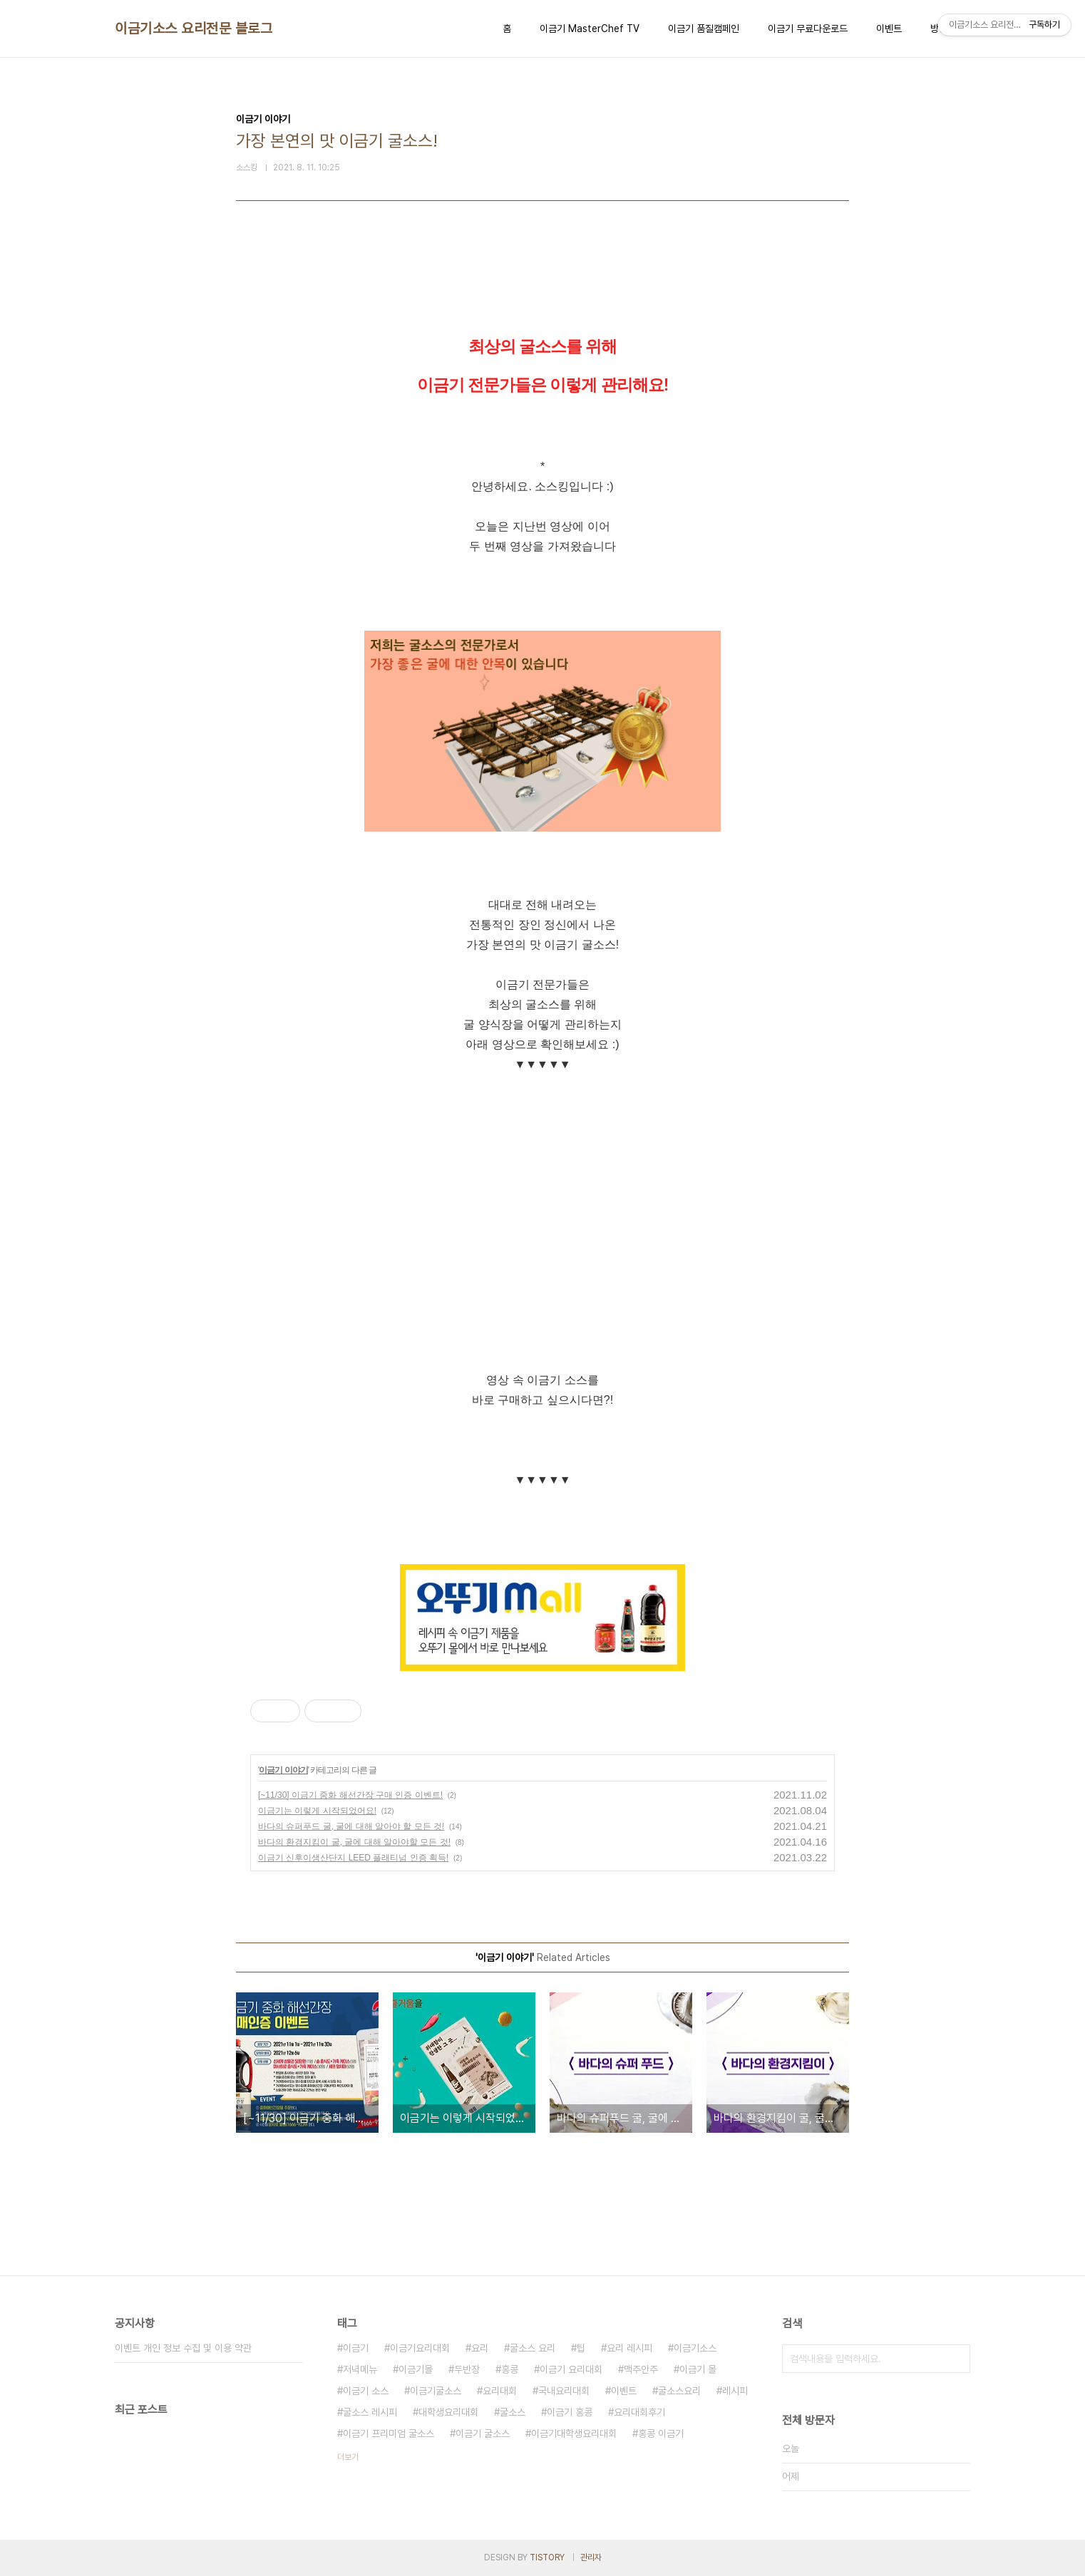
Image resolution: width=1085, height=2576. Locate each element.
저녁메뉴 (360, 2369)
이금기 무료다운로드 (808, 28)
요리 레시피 (629, 2348)
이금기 (356, 2348)
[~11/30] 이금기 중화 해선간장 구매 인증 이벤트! (350, 1795)
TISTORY (547, 2557)
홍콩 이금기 (661, 2433)
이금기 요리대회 (571, 2369)
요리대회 (500, 2390)
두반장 (467, 2369)
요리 (479, 2348)
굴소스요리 (679, 2390)
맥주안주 (641, 2369)
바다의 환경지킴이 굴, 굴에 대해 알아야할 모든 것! (354, 1842)
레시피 (735, 2390)
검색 (956, 2358)
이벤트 (889, 28)
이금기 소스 (366, 2390)
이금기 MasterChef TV (589, 28)
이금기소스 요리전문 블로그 (193, 28)
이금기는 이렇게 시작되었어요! (317, 1811)
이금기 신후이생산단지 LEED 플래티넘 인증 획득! (353, 1858)
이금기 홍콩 (569, 2412)
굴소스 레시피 (370, 2412)
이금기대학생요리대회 (574, 2433)
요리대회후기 (639, 2412)
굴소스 (512, 2412)
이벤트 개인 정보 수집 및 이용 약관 (183, 2348)
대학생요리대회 (448, 2412)
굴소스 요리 (532, 2348)
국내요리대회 (564, 2390)
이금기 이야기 (283, 1770)
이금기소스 (695, 2348)
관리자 (591, 2557)
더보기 (348, 2457)
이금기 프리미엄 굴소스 (388, 2433)
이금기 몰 (697, 2369)
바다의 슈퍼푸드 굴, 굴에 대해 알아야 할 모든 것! (351, 1826)
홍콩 (509, 2369)
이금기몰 (415, 2369)
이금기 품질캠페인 (703, 28)
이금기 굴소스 (483, 2433)
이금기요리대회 (420, 2348)
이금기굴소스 (435, 2390)
